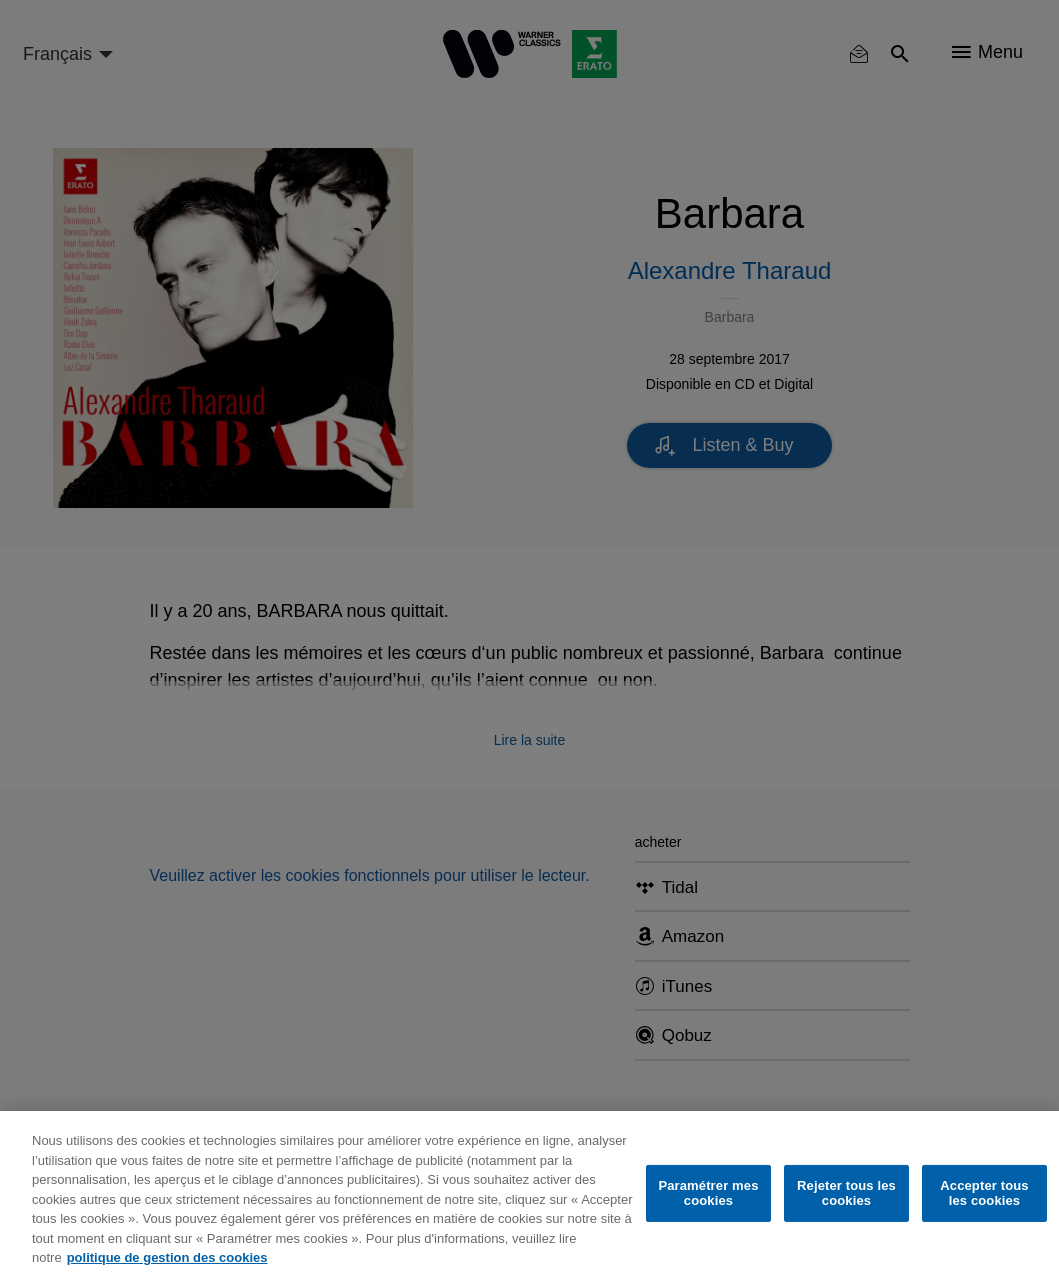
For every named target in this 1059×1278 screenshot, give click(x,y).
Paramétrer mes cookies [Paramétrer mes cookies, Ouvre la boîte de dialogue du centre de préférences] (708, 1193)
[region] (529, 1194)
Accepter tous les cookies (984, 1193)
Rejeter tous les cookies (846, 1193)
